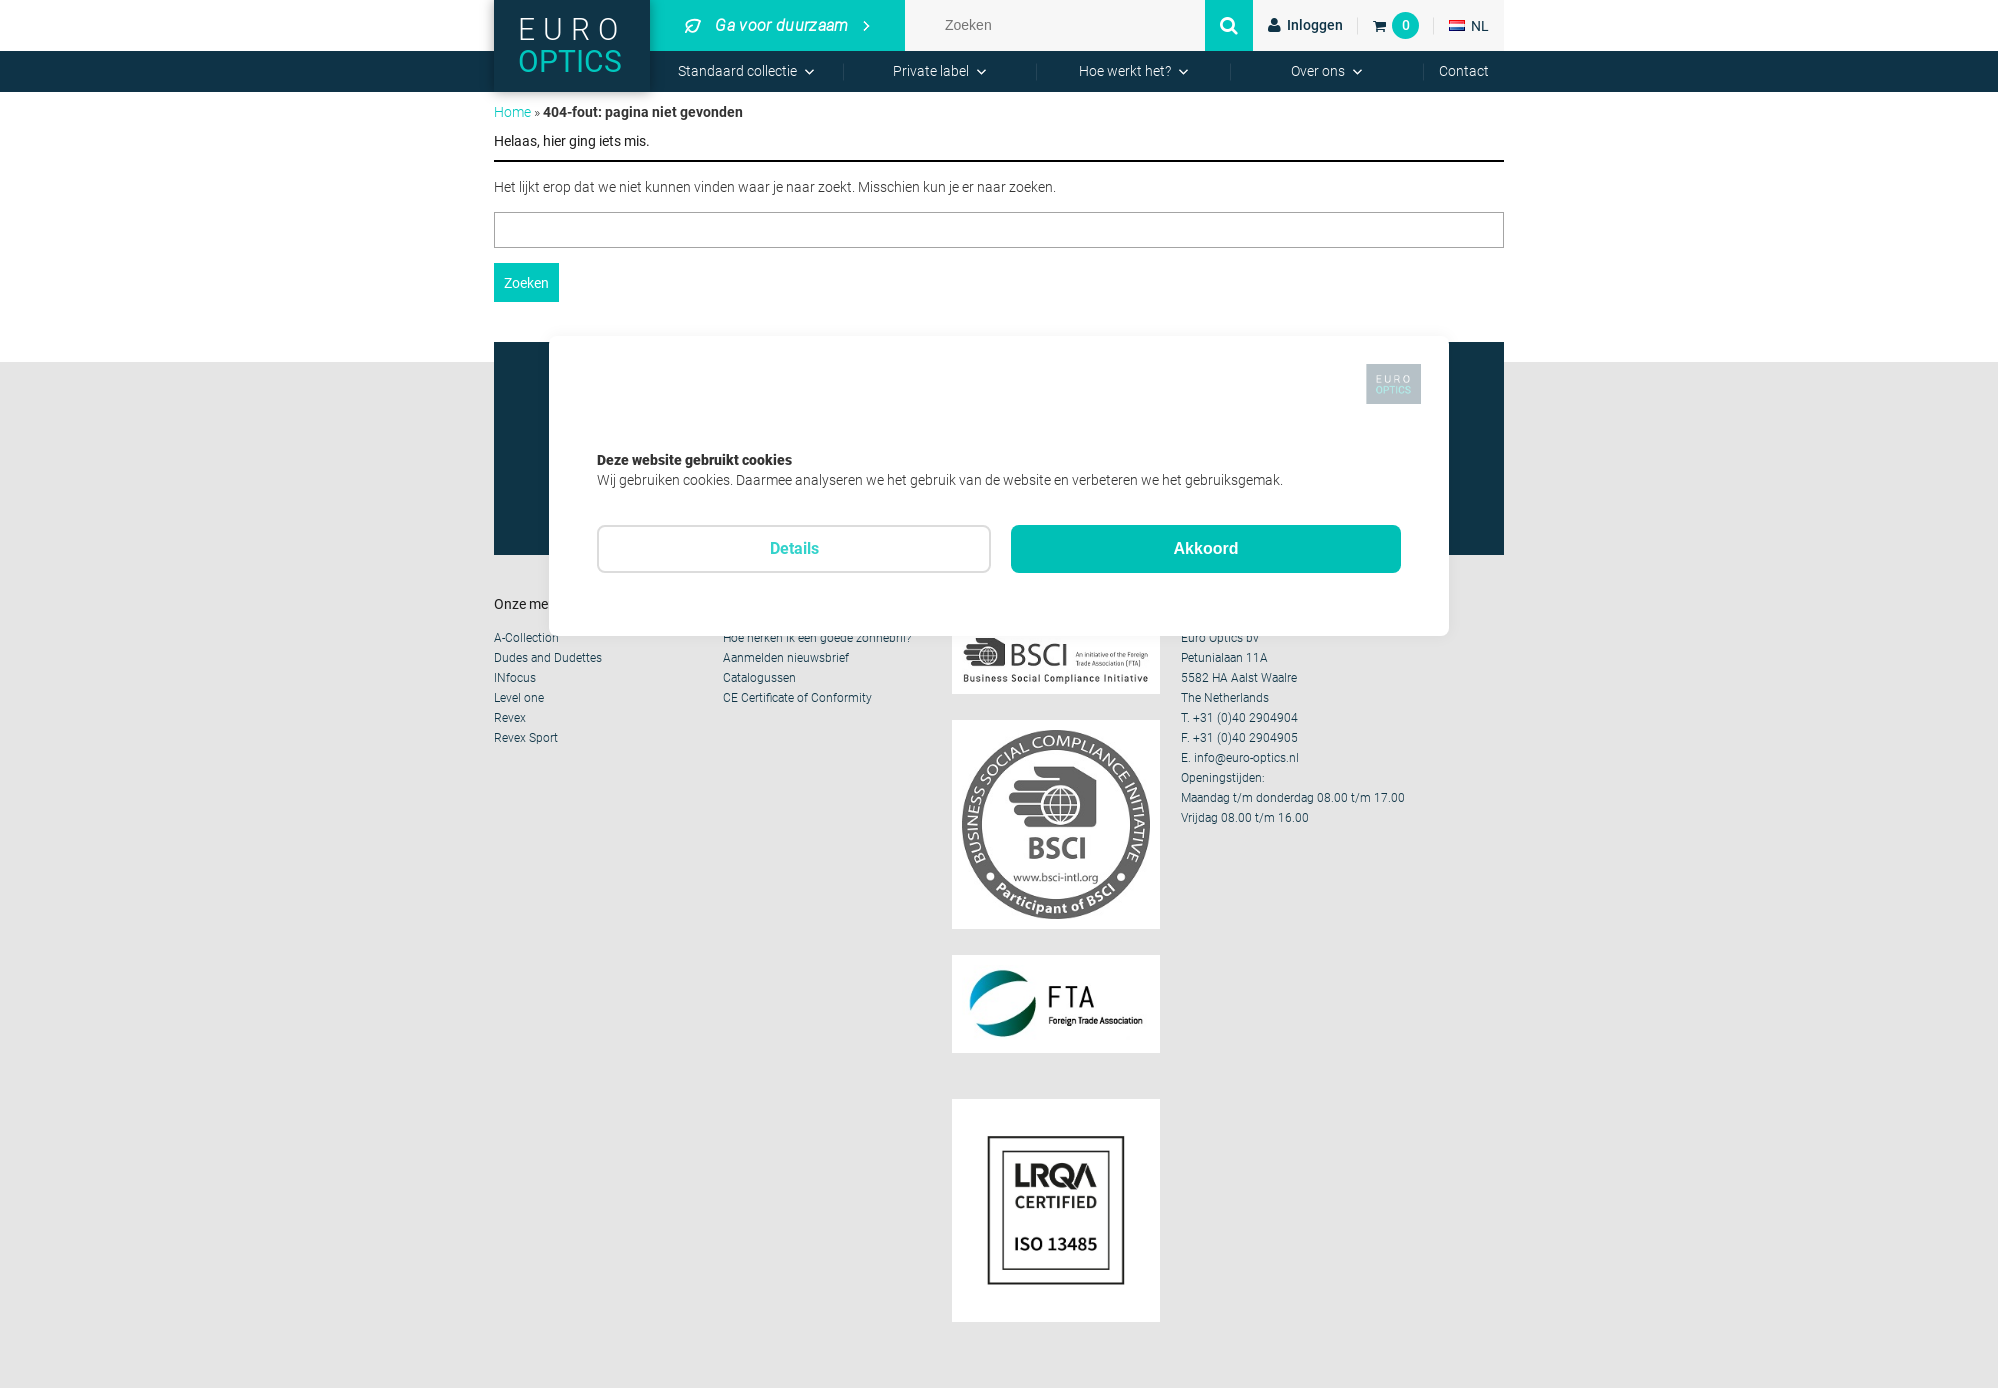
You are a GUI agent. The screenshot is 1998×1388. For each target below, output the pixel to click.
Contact (1464, 71)
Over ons (1318, 71)
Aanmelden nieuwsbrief (786, 658)
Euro (572, 45)
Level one (519, 698)
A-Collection (526, 638)
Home (512, 112)
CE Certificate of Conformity (797, 698)
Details (794, 548)
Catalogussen (759, 678)
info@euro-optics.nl (1246, 758)
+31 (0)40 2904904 (1245, 718)
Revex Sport (526, 738)
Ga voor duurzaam (766, 25)
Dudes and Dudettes (548, 658)
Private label (931, 71)
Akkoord (1206, 548)
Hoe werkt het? (1125, 71)
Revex (510, 718)
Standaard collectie (737, 71)
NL (1469, 26)
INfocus (515, 678)
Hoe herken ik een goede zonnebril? (817, 638)
